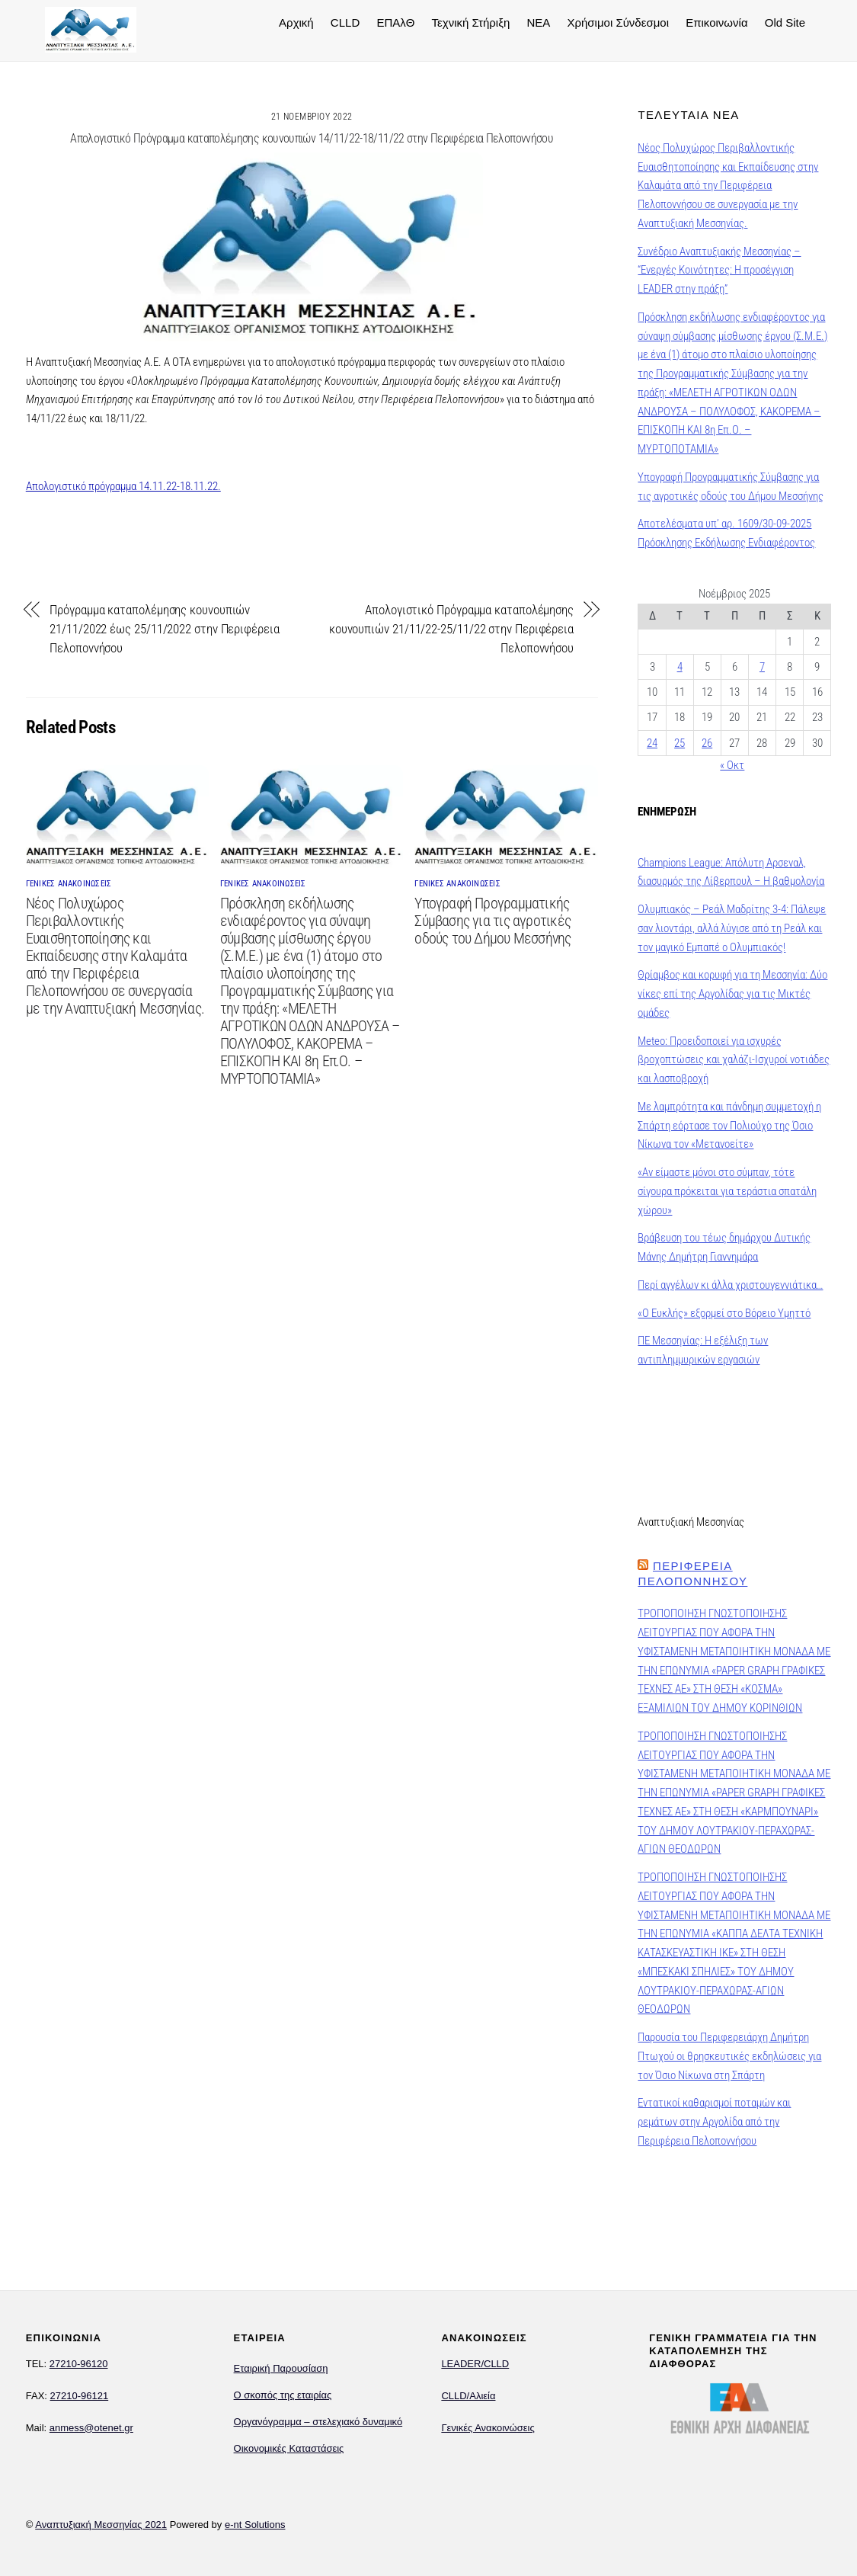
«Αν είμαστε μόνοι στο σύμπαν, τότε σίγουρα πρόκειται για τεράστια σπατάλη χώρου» (727, 1191)
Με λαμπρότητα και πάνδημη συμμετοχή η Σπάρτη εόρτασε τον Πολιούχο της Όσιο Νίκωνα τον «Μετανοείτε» (729, 1126)
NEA (536, 21)
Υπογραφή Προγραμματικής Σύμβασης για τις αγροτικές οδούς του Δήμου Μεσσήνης (492, 921)
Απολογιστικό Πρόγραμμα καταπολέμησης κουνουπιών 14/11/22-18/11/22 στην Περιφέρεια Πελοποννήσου (311, 138)
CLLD (342, 21)
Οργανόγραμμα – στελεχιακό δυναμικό (318, 2421)
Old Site (783, 21)
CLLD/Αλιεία (468, 2395)
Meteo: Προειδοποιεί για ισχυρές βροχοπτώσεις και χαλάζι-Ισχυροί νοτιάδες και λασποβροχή (734, 1060)
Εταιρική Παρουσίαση (281, 2367)
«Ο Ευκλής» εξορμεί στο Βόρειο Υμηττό (724, 1313)
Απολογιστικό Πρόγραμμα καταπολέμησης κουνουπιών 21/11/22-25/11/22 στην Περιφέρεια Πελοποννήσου (451, 628)
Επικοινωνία (714, 21)
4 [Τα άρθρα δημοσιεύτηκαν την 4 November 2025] (680, 667)
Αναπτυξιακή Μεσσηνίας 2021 (101, 2524)
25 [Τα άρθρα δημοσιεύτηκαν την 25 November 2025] (679, 743)
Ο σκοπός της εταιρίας (283, 2395)
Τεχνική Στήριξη (469, 21)
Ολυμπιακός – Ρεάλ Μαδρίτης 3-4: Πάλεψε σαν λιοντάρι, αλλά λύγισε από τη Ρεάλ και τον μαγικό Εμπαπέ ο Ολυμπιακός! (732, 928)
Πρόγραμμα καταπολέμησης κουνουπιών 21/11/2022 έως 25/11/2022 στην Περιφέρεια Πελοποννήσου (164, 628)
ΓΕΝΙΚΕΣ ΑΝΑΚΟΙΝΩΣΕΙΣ (69, 884)
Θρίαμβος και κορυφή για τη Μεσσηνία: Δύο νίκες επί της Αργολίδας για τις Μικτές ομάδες (732, 994)
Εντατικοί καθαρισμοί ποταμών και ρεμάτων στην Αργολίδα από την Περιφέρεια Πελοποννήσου (714, 2122)
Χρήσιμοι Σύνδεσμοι (616, 21)
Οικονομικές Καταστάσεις (289, 2448)
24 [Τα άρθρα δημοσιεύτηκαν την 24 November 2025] (652, 743)
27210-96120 (79, 2363)
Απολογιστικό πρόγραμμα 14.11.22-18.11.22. (123, 485)
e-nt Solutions (255, 2524)
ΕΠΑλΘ (394, 21)
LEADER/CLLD (475, 2363)
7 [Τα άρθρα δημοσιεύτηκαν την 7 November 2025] (762, 667)
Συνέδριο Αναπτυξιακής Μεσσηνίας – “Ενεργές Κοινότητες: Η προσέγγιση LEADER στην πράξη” (719, 270)
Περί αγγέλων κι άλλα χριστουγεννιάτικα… (730, 1285)
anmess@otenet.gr (91, 2427)
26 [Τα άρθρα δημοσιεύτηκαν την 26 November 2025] (707, 743)
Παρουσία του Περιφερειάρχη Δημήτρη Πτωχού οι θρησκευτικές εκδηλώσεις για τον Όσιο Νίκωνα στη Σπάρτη (729, 2056)
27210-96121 (79, 2395)
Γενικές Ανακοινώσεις (487, 2427)
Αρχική (294, 21)
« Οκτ (732, 765)
